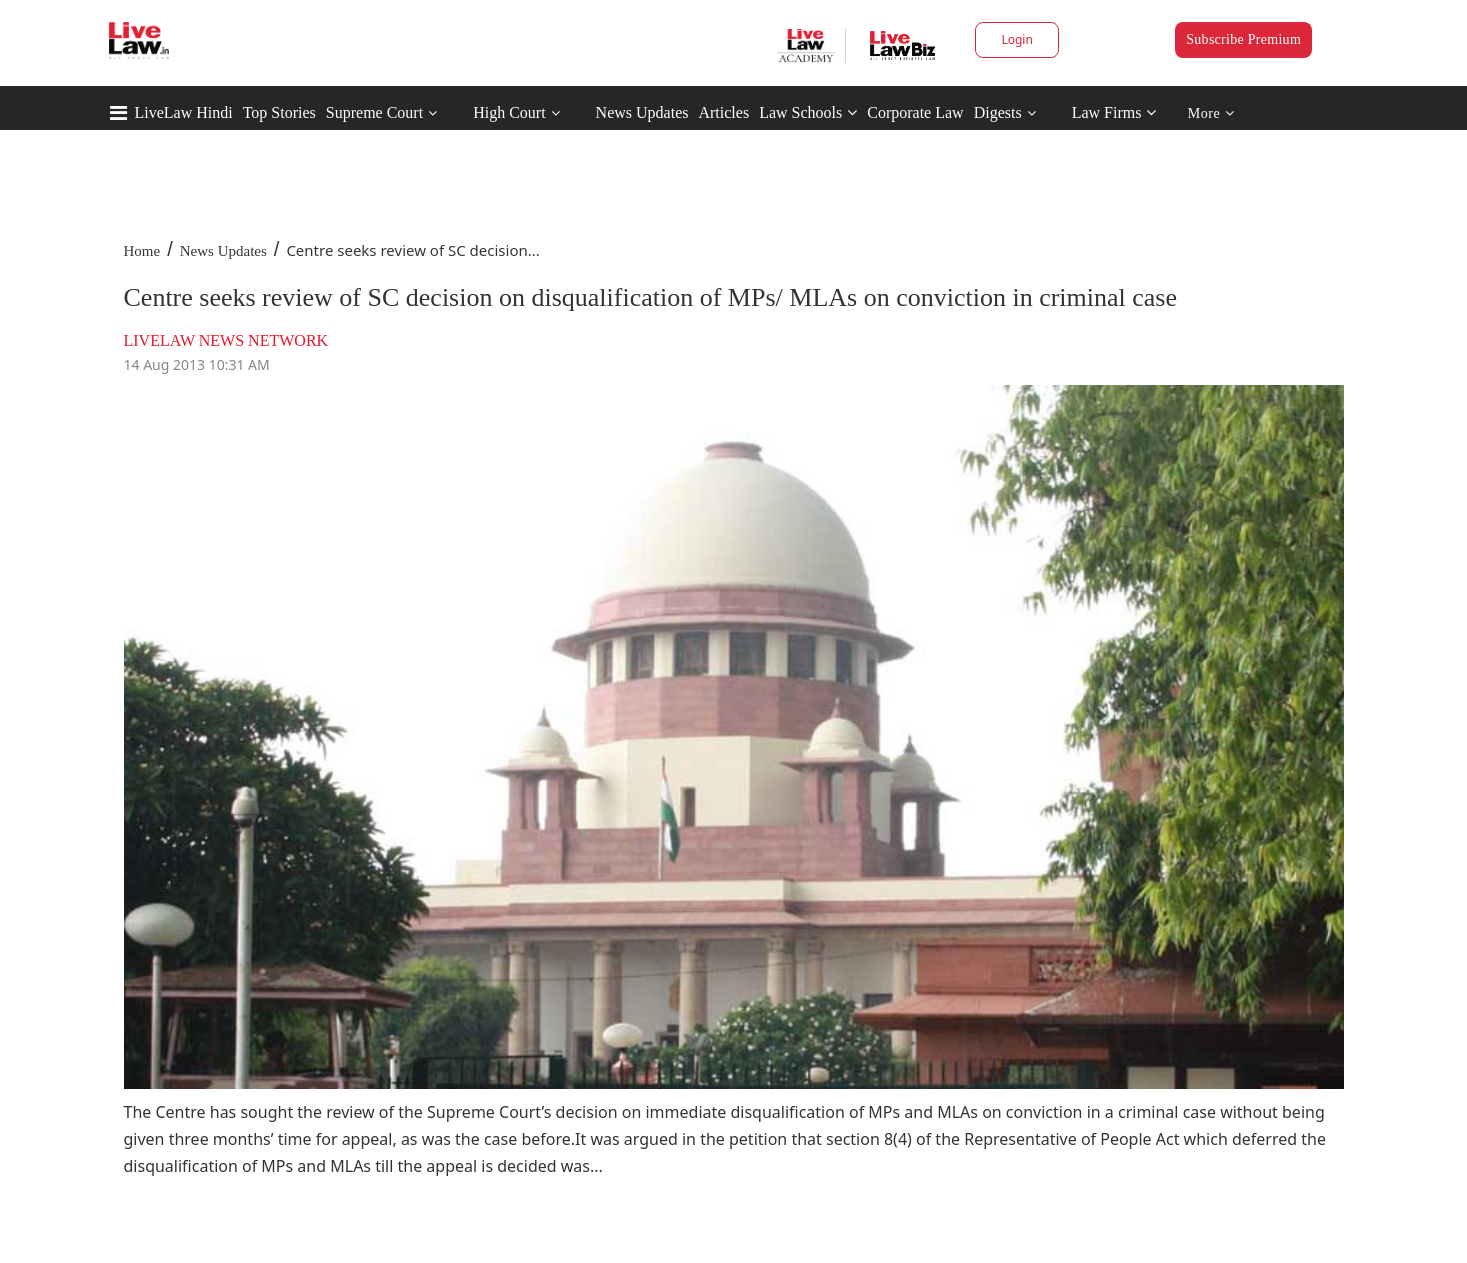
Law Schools (808, 112)
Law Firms (1114, 112)
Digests (998, 112)
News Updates (642, 112)
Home (142, 251)
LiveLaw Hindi (184, 112)
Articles (723, 112)
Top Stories (279, 112)
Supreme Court (374, 112)
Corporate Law (915, 112)
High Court (509, 112)
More (1211, 113)
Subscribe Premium (1243, 39)
